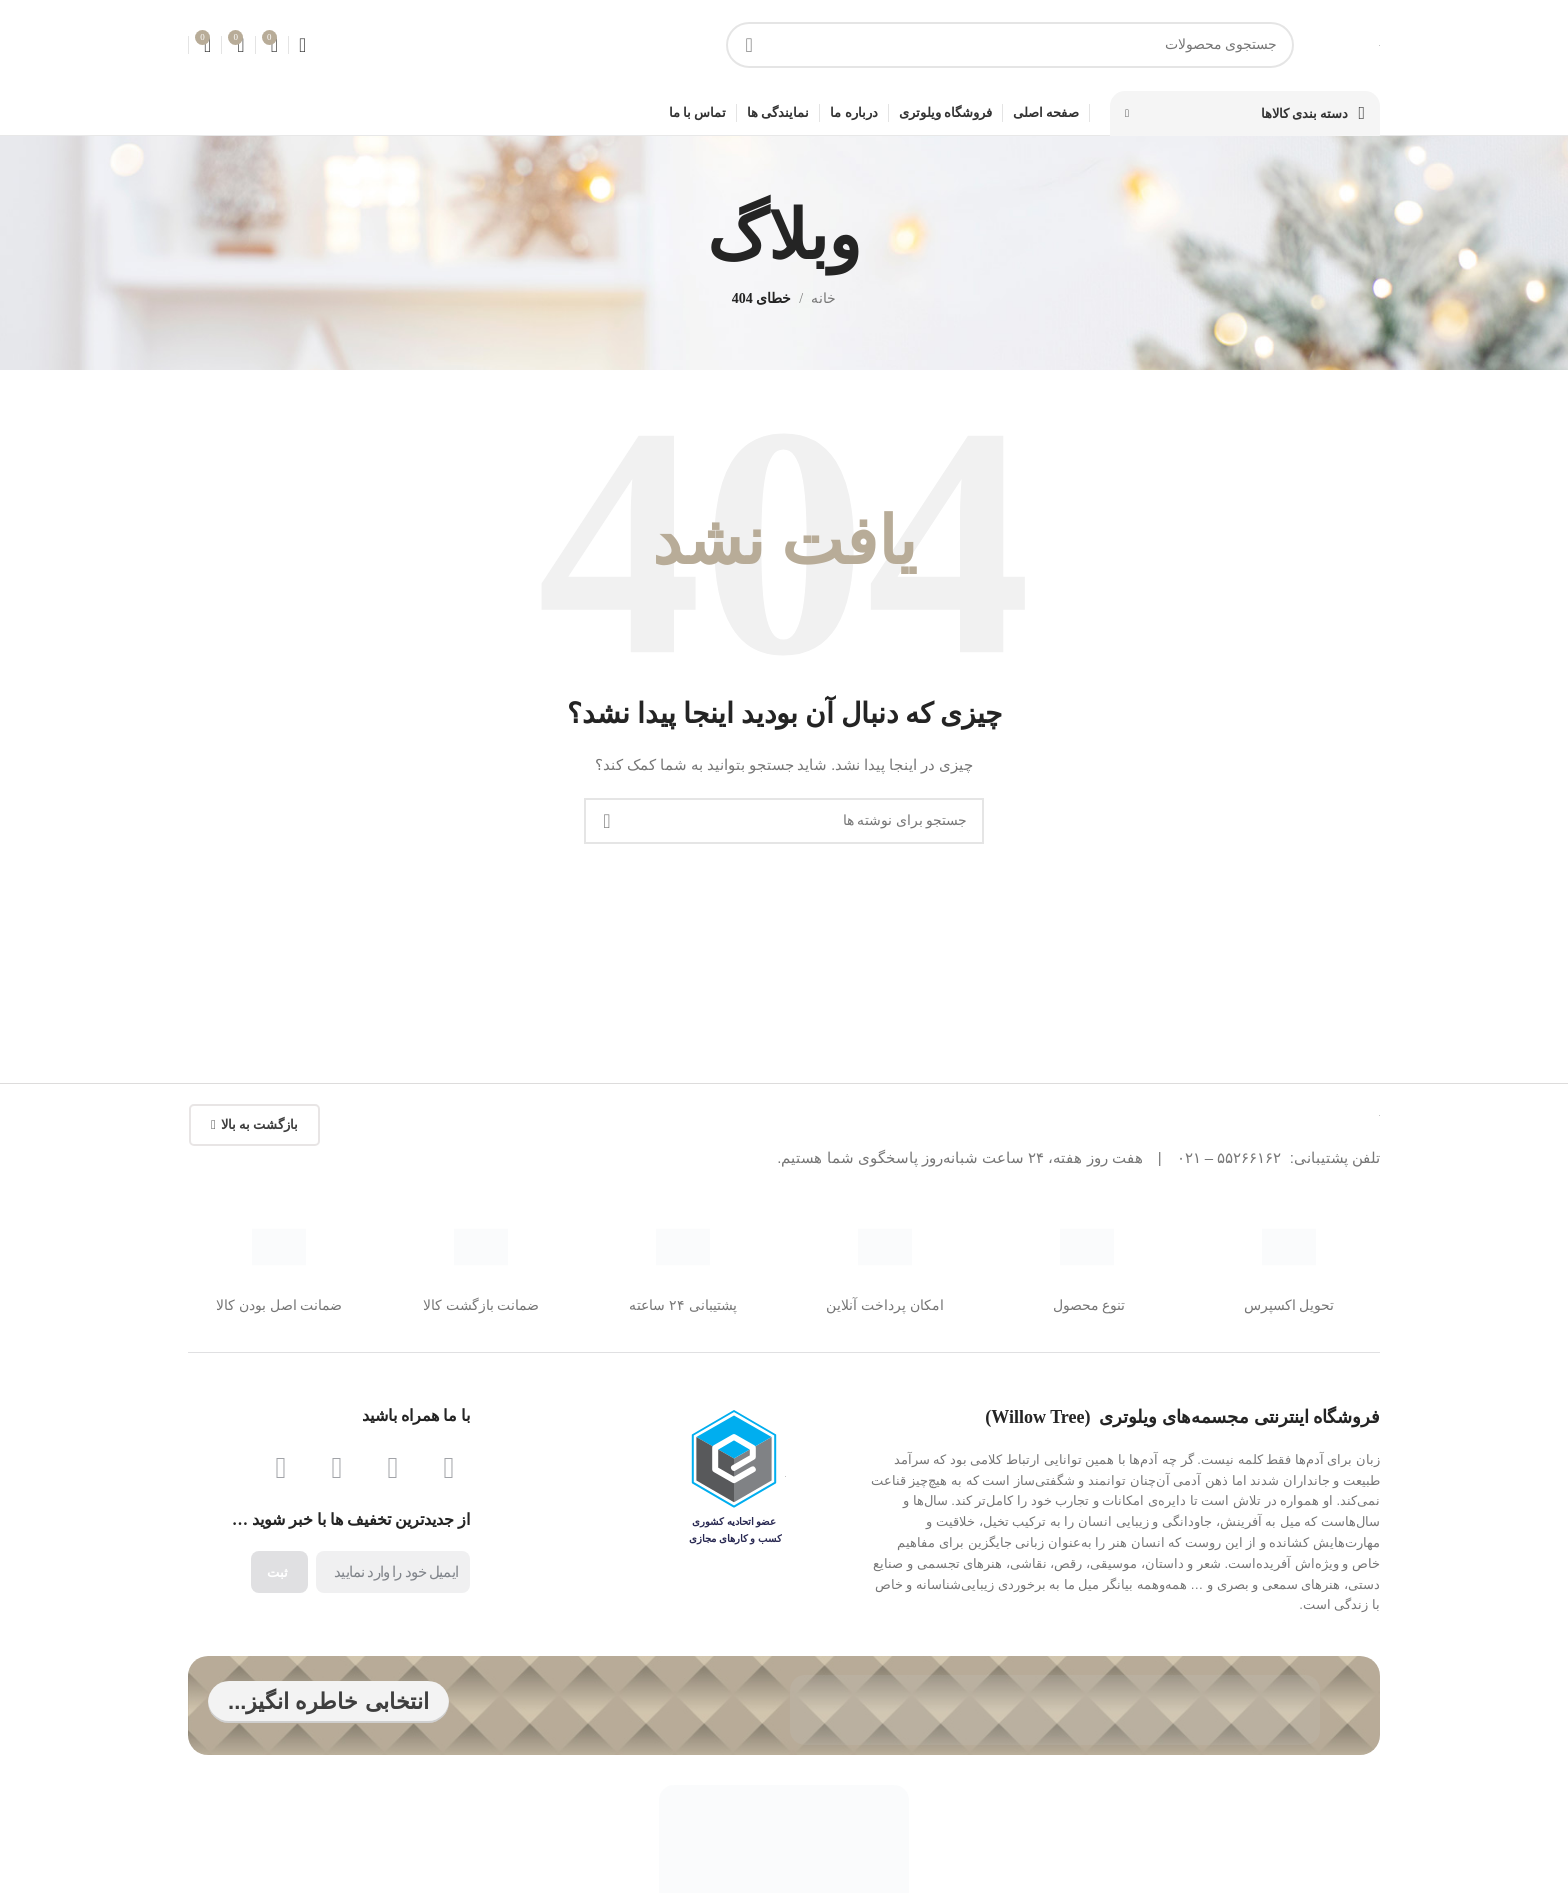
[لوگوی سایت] (1379, 49)
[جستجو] (1010, 50)
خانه (823, 308)
